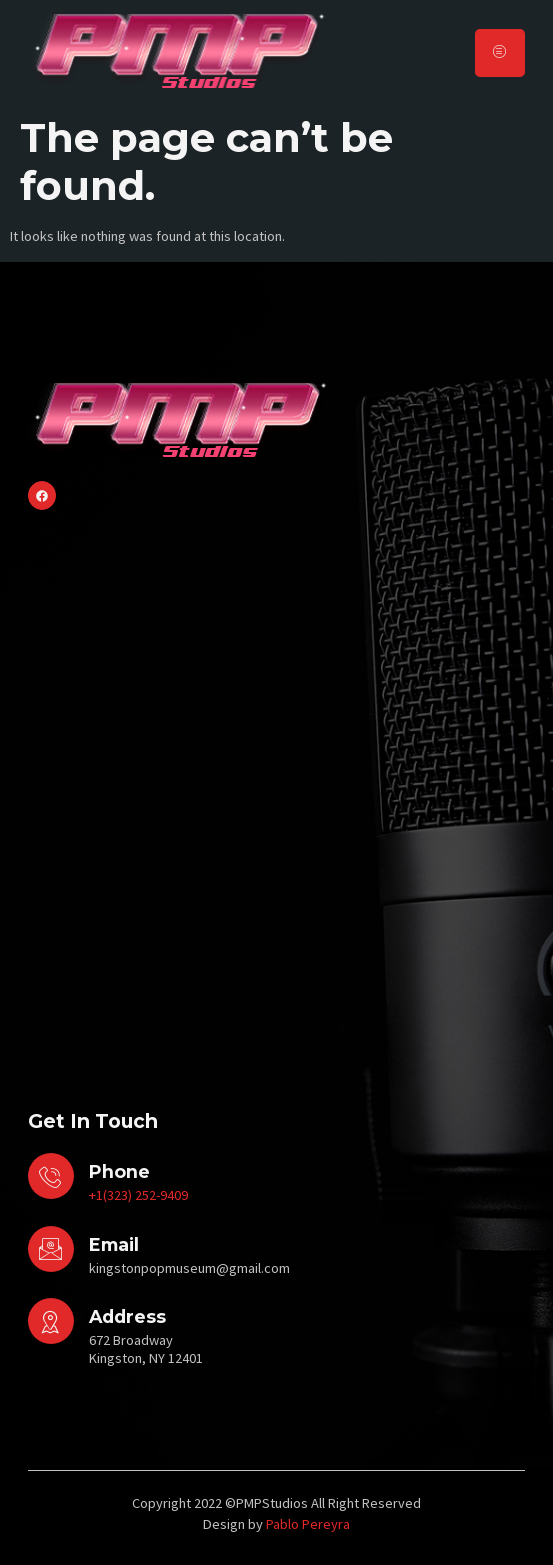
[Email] (51, 1249)
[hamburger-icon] (500, 53)
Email (114, 1244)
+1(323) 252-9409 (138, 1195)
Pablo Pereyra (308, 1524)
